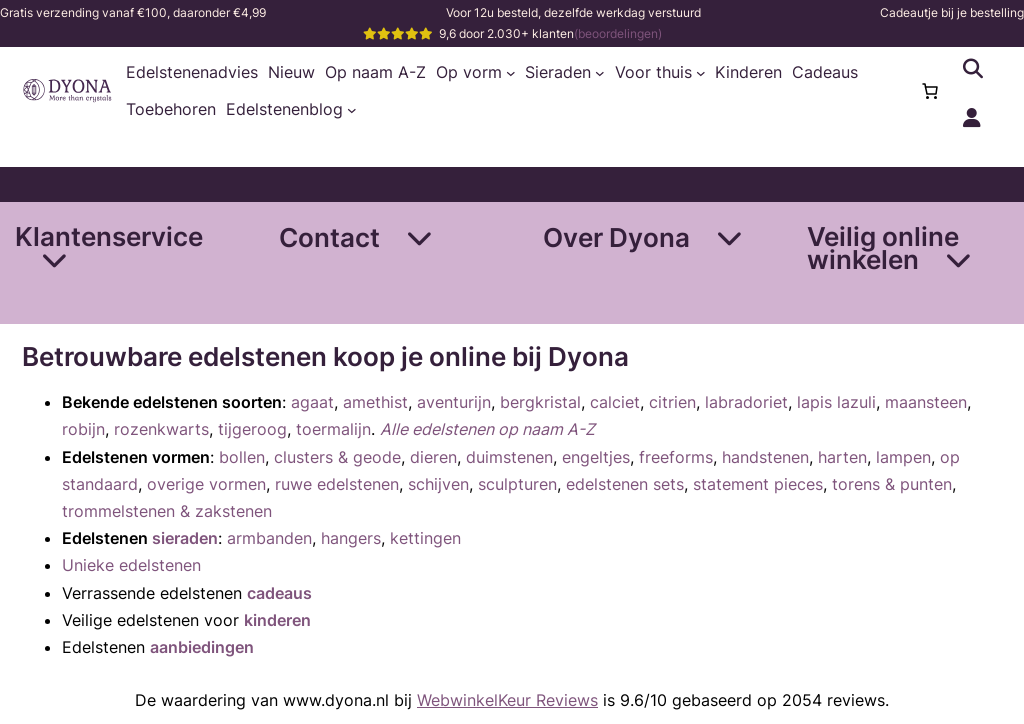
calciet (615, 402)
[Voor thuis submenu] (701, 73)
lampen (903, 457)
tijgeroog (252, 429)
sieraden (185, 538)
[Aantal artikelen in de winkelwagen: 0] (930, 91)
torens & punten (892, 484)
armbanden (269, 538)
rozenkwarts (161, 429)
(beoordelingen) (618, 33)
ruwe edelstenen (337, 484)
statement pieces (758, 484)
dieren (433, 457)
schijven (438, 484)
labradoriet (746, 402)
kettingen (425, 538)
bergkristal (540, 402)
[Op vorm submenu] (511, 73)
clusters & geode (337, 457)
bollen (242, 457)
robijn (83, 429)
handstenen (765, 457)
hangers (351, 538)
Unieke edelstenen (131, 565)
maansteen (926, 402)
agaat (312, 402)
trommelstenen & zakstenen (167, 511)
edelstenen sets (625, 484)
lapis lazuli (836, 402)
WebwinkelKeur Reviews (507, 700)
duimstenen (509, 457)
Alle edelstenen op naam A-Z (487, 429)
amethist (375, 402)
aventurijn (454, 402)
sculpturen (517, 484)
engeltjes (596, 457)
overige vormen (206, 484)
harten (842, 457)
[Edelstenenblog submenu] (352, 110)
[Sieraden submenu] (600, 73)
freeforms (676, 457)
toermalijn (333, 429)
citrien (672, 402)
